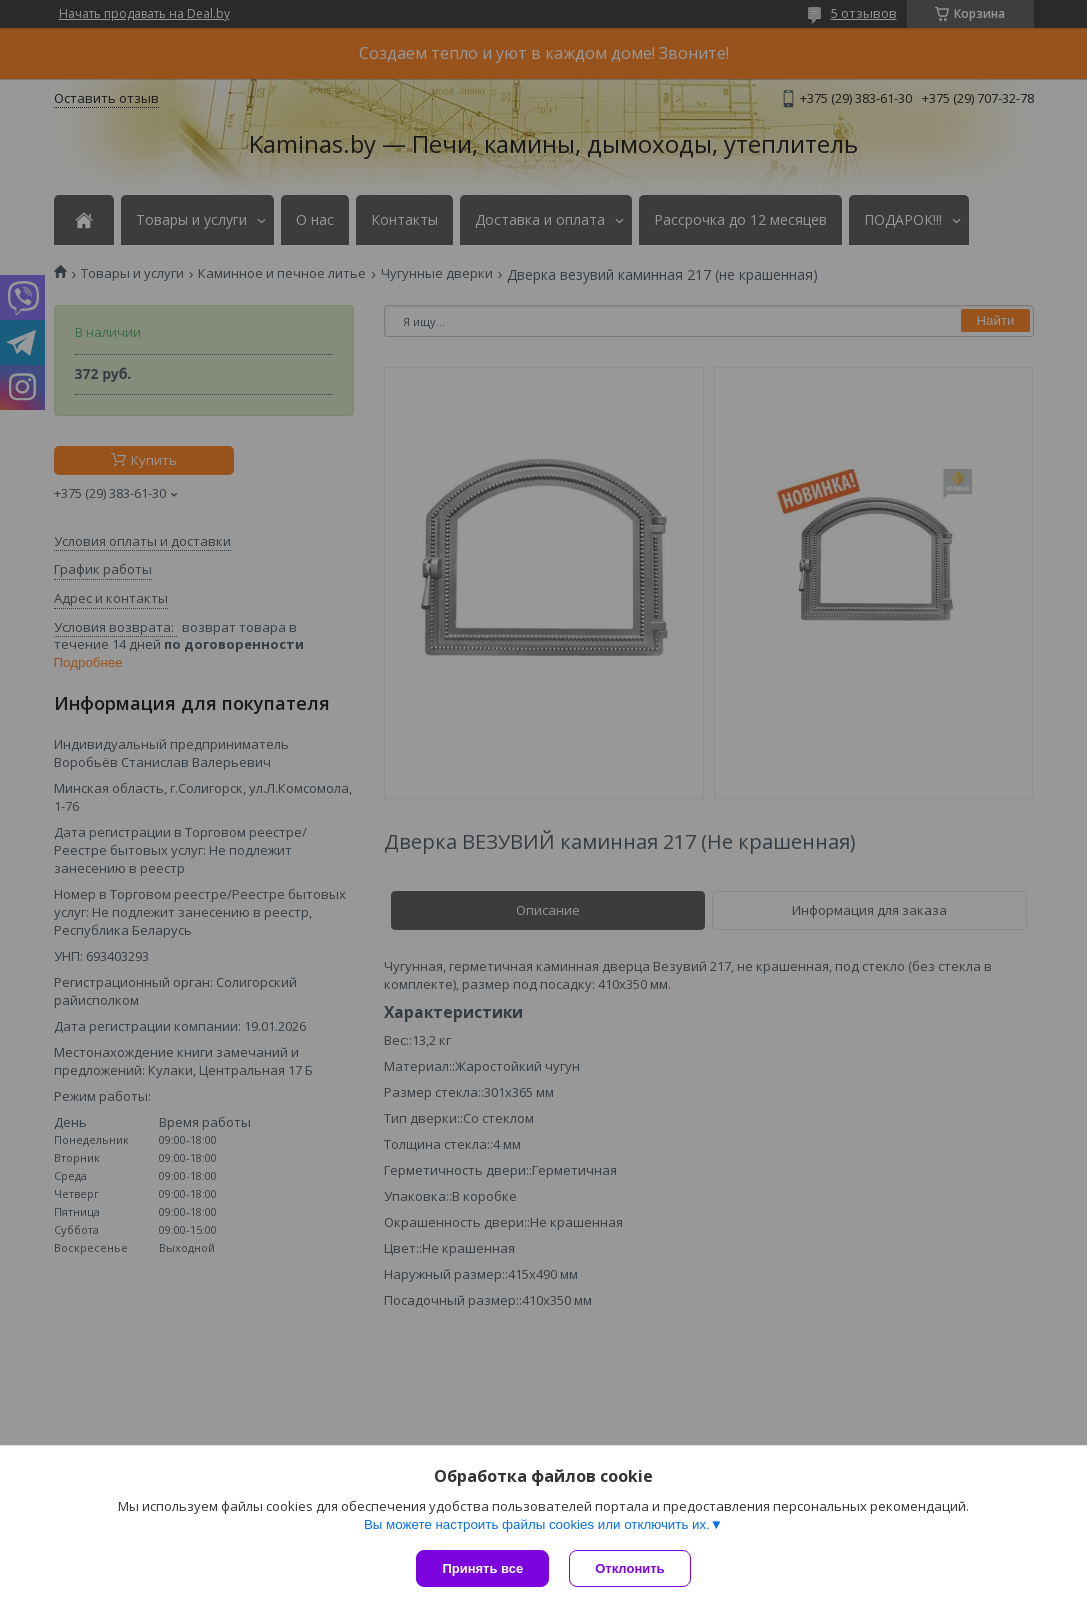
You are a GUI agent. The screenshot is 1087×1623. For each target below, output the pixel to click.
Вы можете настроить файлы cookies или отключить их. (537, 1524)
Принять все (482, 1568)
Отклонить (629, 1568)
